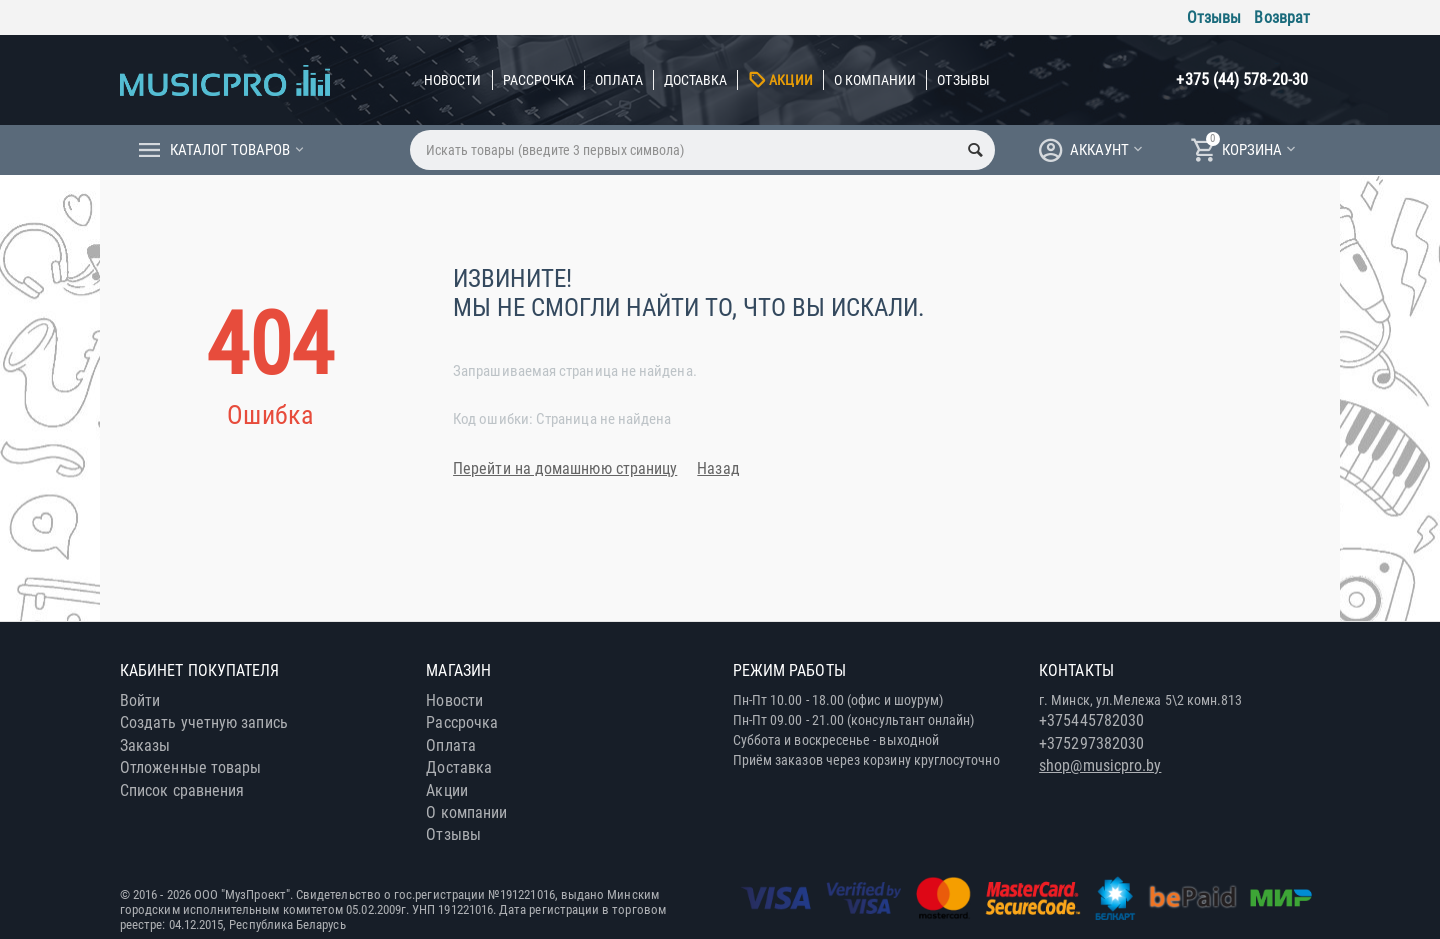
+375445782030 (1091, 720)
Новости (453, 80)
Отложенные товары (190, 767)
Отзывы (1214, 17)
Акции (790, 80)
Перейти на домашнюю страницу (565, 468)
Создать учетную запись (204, 722)
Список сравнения (182, 790)
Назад (718, 468)
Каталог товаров (230, 150)
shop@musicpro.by (1100, 765)
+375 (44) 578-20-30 (1242, 79)
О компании (875, 80)
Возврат (1282, 17)
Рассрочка (539, 80)
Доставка (696, 80)
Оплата (618, 80)
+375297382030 (1091, 743)
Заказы (145, 745)
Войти (140, 700)
